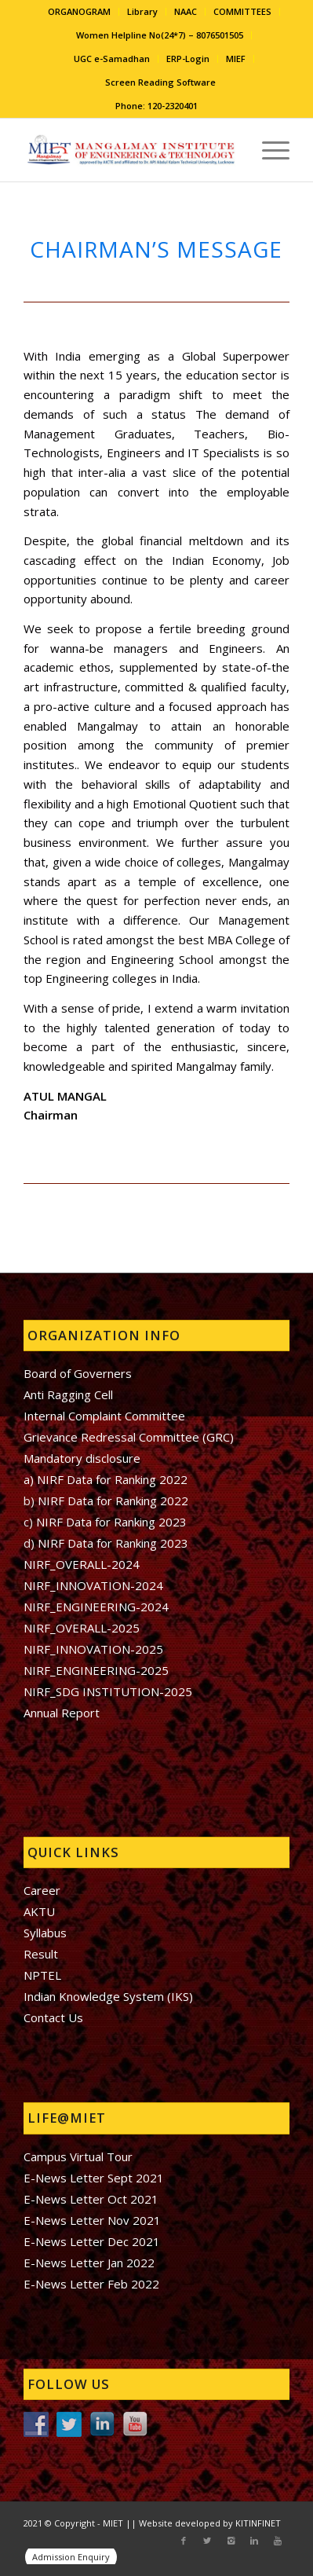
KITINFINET (258, 2523)
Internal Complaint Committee (104, 1416)
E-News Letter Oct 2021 (91, 2199)
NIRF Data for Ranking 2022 (111, 1500)
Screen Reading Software (160, 82)
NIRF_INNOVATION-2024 (93, 1585)
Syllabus (45, 1932)
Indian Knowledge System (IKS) (108, 1996)
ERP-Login (187, 58)
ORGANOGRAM (79, 11)
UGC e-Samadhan (112, 58)
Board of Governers (78, 1373)
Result (41, 1954)
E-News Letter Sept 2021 (94, 2178)
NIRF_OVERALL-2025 (82, 1628)
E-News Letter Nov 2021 (92, 2220)
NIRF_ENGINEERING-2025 (96, 1670)
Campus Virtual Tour (78, 2156)
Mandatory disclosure (82, 1458)
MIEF (236, 58)
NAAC (185, 11)
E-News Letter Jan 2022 (89, 2262)
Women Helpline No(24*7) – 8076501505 (159, 35)
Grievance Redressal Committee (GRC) (129, 1437)
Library (142, 11)
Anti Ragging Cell (68, 1394)
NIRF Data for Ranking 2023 (111, 1522)
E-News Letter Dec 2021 (92, 2241)
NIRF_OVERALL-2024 (82, 1564)
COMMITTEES (242, 11)
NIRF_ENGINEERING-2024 (96, 1606)
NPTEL (42, 1975)
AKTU (39, 1911)
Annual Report (62, 1712)
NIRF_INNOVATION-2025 (93, 1649)
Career (42, 1890)
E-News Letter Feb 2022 (91, 2284)
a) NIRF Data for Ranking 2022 (105, 1479)
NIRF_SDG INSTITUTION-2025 (108, 1691)
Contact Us (53, 2017)
